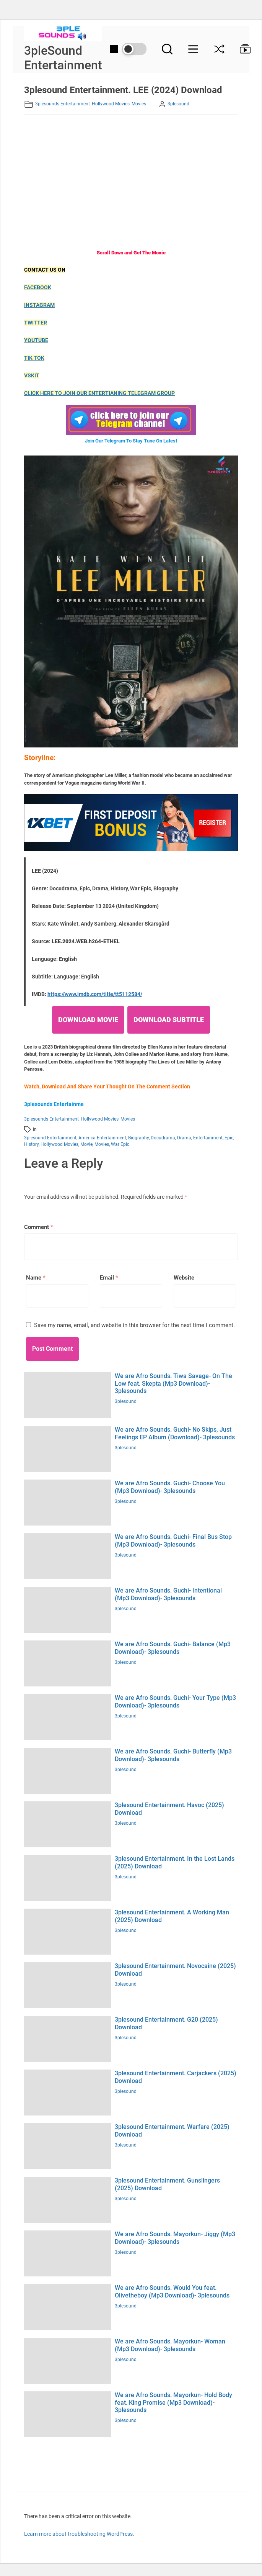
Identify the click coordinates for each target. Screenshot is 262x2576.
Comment (38, 1227)
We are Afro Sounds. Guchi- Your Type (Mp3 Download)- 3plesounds (175, 1701)
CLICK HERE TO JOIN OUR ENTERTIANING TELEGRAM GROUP (99, 393)
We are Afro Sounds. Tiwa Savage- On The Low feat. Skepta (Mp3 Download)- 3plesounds (173, 1383)
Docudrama (163, 1138)
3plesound (178, 104)
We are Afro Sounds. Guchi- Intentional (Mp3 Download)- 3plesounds (168, 1594)
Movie (86, 1144)
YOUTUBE (36, 340)
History (31, 1144)
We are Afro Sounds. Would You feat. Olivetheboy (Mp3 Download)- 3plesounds (172, 2291)
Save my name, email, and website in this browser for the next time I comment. (134, 1325)
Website (184, 1277)
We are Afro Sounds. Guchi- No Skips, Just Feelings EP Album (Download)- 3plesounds (175, 1433)
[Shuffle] (219, 49)
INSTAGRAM (39, 305)
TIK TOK (34, 358)
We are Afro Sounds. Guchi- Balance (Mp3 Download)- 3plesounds (173, 1647)
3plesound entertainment (50, 1138)
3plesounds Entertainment (62, 104)
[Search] (167, 49)
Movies (139, 104)
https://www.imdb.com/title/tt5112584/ (94, 994)
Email (109, 1277)
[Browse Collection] (241, 49)
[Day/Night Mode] (128, 49)
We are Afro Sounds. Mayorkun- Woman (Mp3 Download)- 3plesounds (170, 2345)
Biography (138, 1138)
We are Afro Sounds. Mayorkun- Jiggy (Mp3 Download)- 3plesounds (175, 2237)
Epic (229, 1138)
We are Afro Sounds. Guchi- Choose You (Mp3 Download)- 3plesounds (170, 1487)
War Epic (120, 1144)
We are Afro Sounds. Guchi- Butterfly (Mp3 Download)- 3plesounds (173, 1755)
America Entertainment (102, 1138)
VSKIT (31, 375)
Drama (184, 1138)
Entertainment (208, 1138)
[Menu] (193, 49)
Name (36, 1277)
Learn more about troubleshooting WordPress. (79, 2534)
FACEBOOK (37, 287)
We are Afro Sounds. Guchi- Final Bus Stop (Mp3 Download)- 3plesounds (173, 1540)
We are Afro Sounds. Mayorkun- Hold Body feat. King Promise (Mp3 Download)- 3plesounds (173, 2402)
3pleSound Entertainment (63, 57)
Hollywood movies (111, 104)
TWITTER (35, 323)
